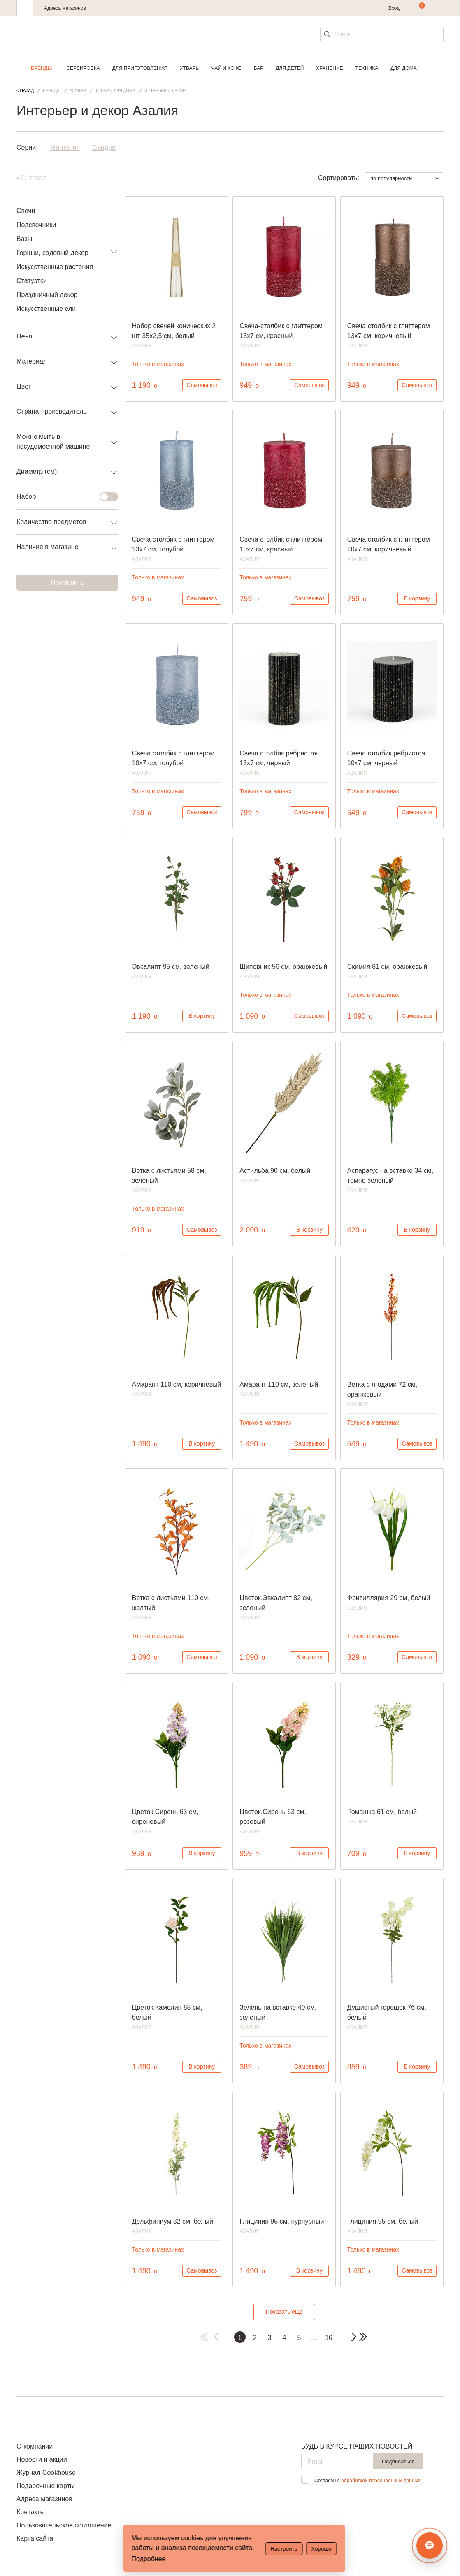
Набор (62, 496)
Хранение (329, 68)
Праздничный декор (46, 294)
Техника (367, 68)
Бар (259, 68)
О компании (34, 2446)
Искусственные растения (54, 266)
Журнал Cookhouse (46, 2472)
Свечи (25, 210)
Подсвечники (36, 224)
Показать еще (284, 2311)
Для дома (403, 68)
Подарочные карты (45, 2485)
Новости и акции (41, 2459)
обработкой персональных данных (381, 2480)
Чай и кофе (226, 68)
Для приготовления (139, 68)
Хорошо (321, 2549)
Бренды (41, 68)
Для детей (290, 68)
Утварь (189, 68)
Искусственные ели (46, 308)
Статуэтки (31, 280)
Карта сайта (34, 2538)
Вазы (24, 238)
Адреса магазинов (65, 8)
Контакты (30, 2512)
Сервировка (83, 68)
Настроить (283, 2549)
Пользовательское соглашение (63, 2525)
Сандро (104, 147)
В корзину (417, 598)
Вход (394, 8)
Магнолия (65, 147)
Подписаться (398, 2461)
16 (328, 2337)
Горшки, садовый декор (52, 252)
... (313, 2337)
